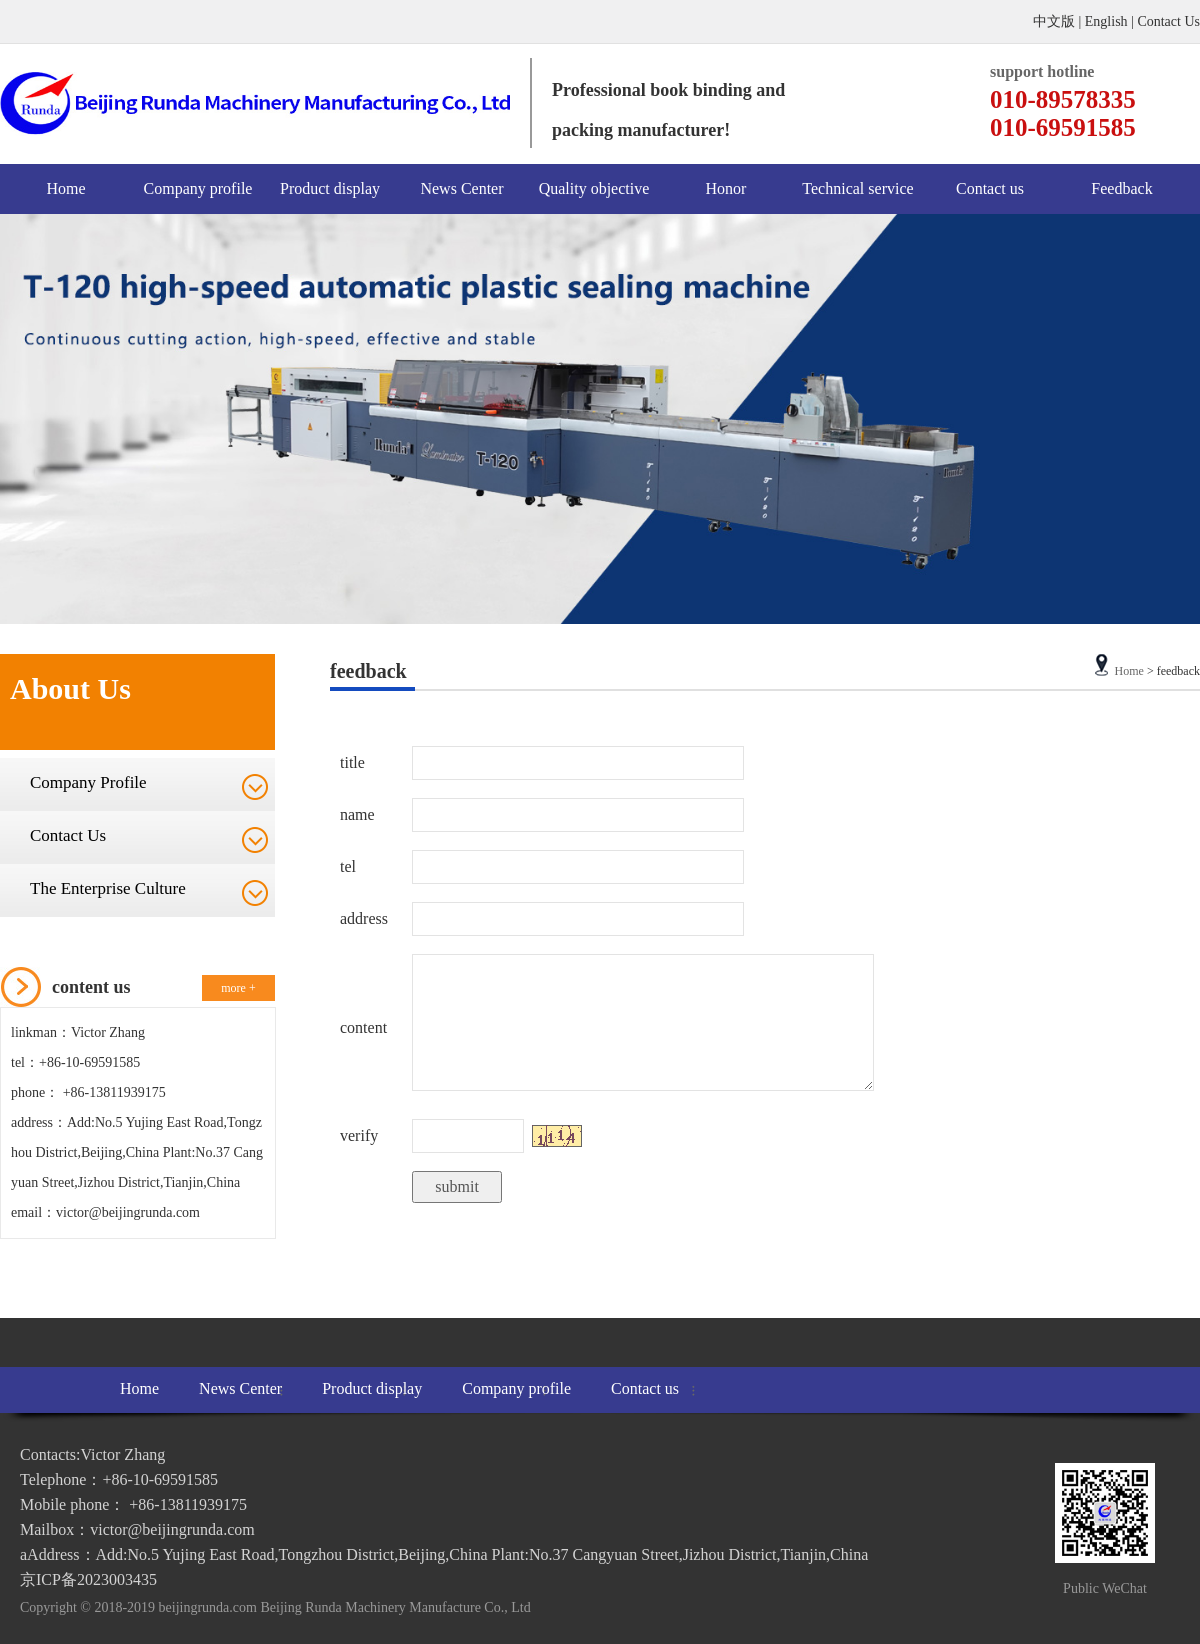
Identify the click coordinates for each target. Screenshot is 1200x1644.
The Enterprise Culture (108, 888)
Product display (330, 188)
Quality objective (594, 188)
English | (1111, 21)
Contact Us (1168, 21)
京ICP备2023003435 (88, 1579)
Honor (726, 188)
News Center (461, 188)
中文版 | (1059, 21)
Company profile (198, 188)
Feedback (1121, 188)
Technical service (857, 188)
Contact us (990, 188)
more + (238, 988)
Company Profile (88, 782)
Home (65, 188)
